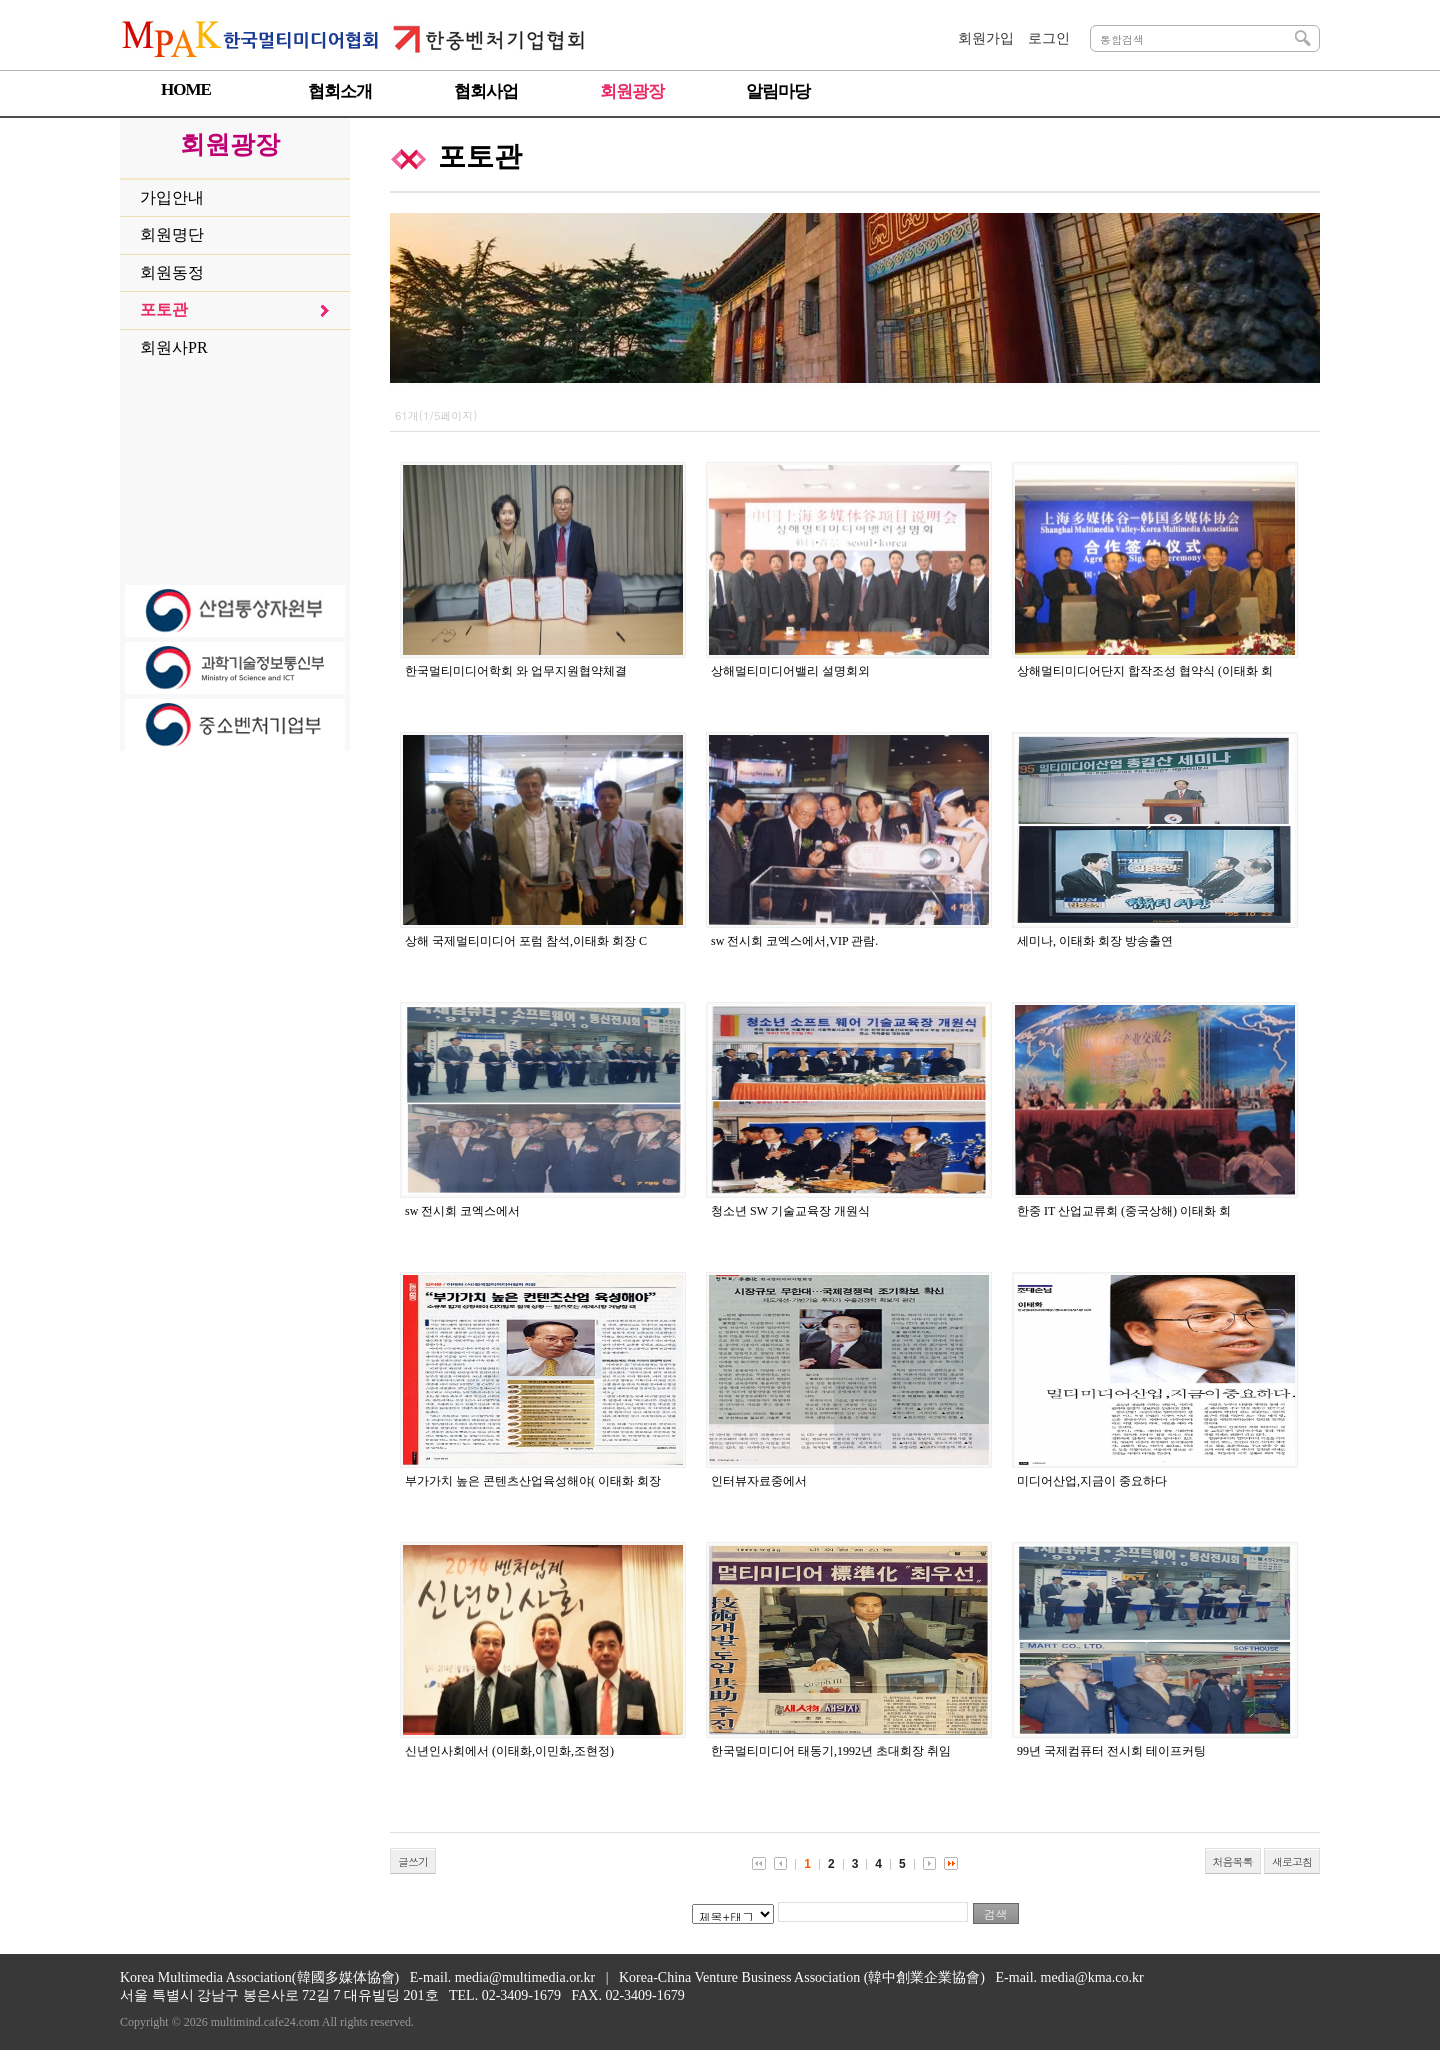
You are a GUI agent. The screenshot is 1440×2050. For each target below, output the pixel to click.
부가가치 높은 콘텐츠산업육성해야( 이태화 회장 (533, 1481)
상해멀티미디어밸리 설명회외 (790, 671)
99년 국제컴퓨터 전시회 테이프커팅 (1111, 1751)
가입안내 (172, 197)
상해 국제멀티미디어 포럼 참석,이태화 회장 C (526, 941)
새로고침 (1292, 1861)
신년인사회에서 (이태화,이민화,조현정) (509, 1751)
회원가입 (986, 38)
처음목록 (1233, 1861)
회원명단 (172, 234)
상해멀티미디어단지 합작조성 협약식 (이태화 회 (1145, 671)
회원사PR (174, 347)
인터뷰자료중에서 (759, 1481)
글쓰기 (413, 1861)
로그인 (1049, 38)
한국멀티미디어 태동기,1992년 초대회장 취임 (831, 1751)
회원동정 (172, 272)
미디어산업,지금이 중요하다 (1092, 1481)
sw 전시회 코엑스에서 (462, 1211)
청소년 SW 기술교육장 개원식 (790, 1211)
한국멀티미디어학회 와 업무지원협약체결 (516, 671)
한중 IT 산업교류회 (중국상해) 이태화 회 (1124, 1211)
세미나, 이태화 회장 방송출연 (1095, 941)
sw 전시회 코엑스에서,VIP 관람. (794, 941)
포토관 (164, 309)
